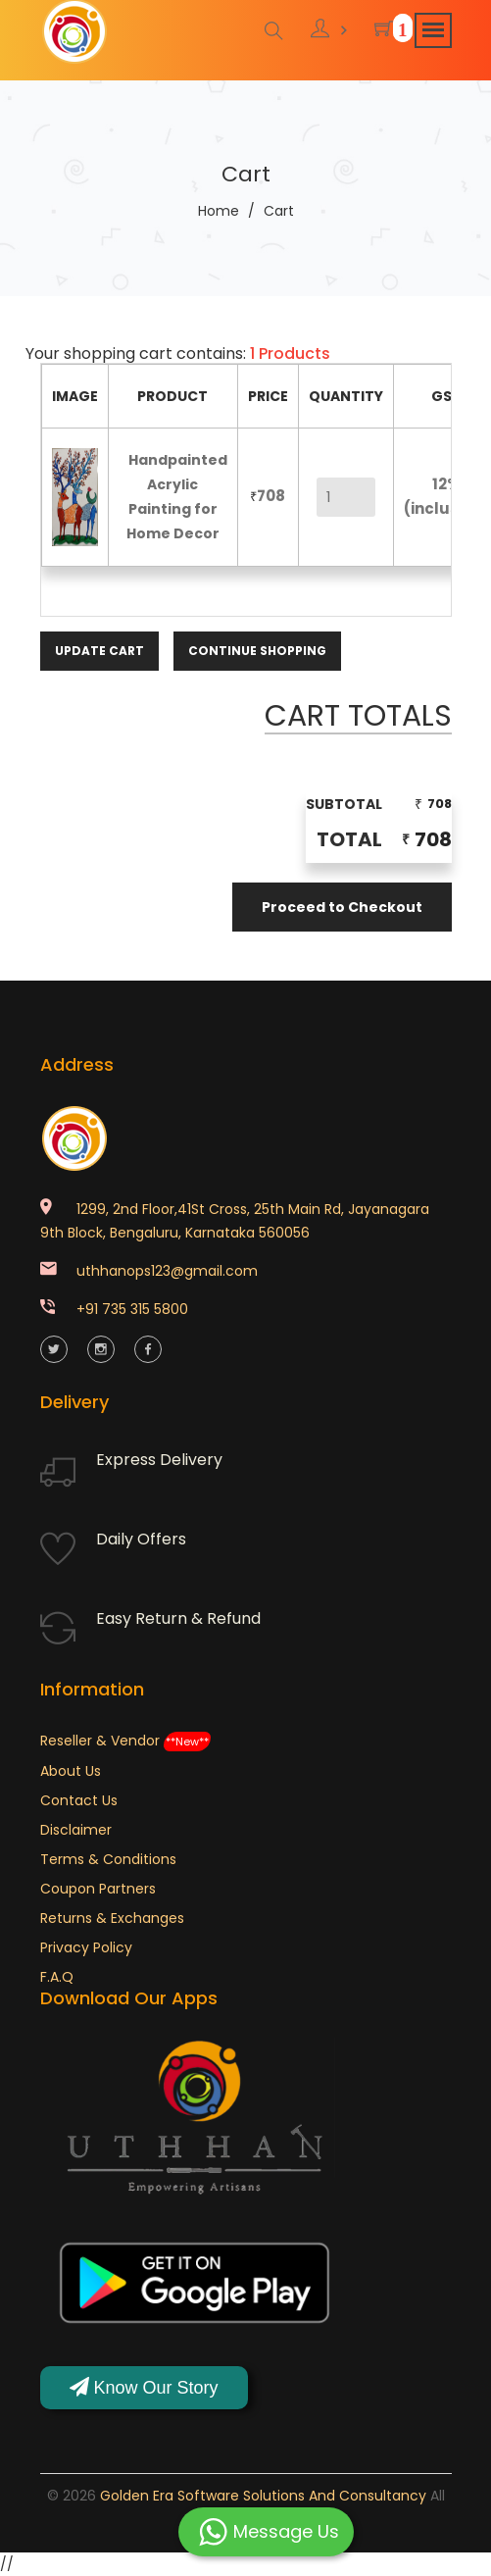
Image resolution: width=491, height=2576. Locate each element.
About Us (70, 1771)
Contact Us (79, 1800)
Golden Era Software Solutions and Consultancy (263, 2495)
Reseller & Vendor (125, 1740)
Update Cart (99, 650)
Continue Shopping (257, 650)
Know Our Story (144, 2387)
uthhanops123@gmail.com (167, 1271)
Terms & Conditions (108, 1859)
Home (218, 211)
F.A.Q (57, 1977)
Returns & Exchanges (112, 1918)
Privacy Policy (86, 1947)
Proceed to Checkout (342, 907)
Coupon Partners (98, 1888)
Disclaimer (76, 1830)
